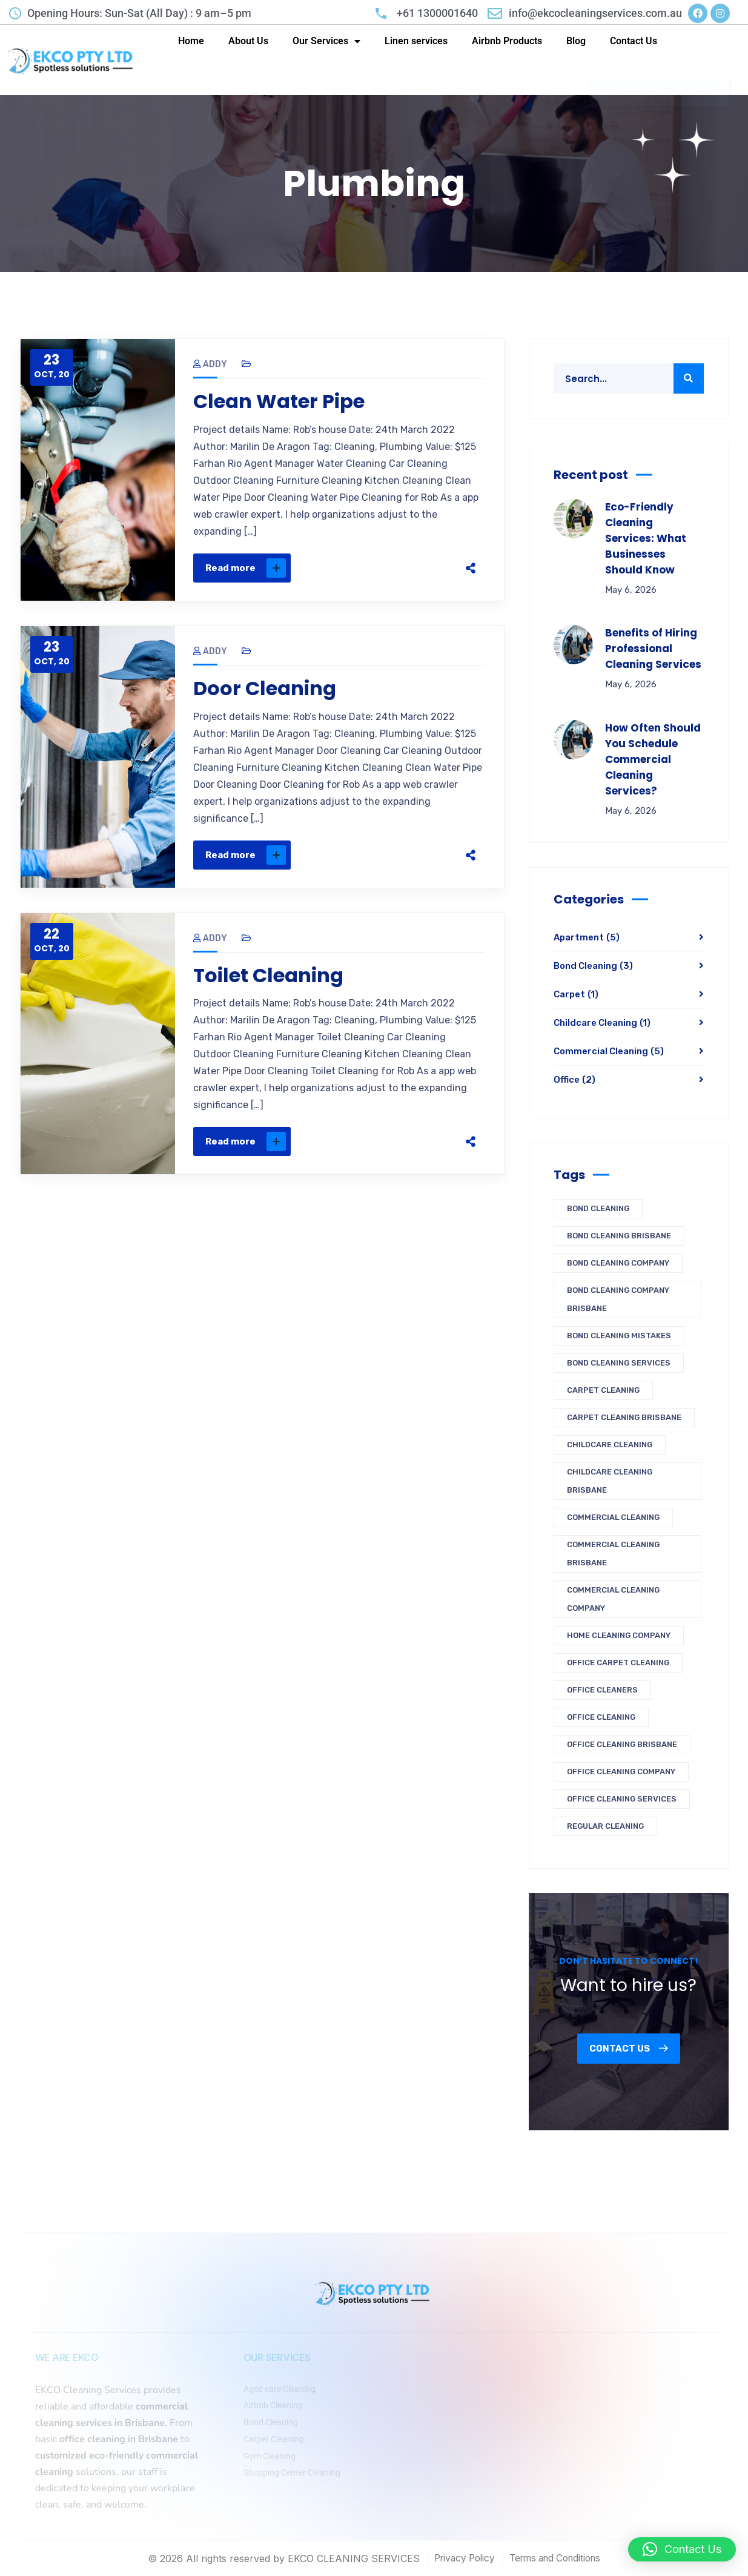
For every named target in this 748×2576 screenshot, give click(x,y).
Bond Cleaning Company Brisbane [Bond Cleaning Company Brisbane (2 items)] (618, 1299)
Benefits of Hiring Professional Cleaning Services (653, 649)
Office (574, 1079)
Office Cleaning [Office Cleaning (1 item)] (601, 1717)
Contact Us (633, 41)
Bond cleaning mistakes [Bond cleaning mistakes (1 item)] (619, 1335)
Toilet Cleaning (268, 975)
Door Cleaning (264, 688)
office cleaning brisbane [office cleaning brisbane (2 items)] (622, 1744)
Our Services (326, 41)
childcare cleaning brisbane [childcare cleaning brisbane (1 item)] (609, 1480)
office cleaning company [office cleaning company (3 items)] (621, 1771)
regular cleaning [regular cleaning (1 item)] (605, 1826)
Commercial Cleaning (609, 1051)
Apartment (587, 937)
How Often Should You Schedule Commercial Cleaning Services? (653, 759)
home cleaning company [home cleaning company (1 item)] (618, 1635)
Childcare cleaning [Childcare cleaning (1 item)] (609, 1444)
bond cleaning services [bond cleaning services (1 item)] (618, 1362)
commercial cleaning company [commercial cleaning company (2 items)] (613, 1599)
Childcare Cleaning (602, 1022)
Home (191, 41)
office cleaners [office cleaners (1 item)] (602, 1689)
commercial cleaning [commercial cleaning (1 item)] (613, 1517)
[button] (682, 2549)
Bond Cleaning (593, 965)
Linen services (416, 41)
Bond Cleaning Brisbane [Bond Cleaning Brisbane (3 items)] (619, 1235)
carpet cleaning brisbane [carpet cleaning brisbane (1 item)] (624, 1417)
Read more (245, 568)
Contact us (628, 2048)
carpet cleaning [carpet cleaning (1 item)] (603, 1390)
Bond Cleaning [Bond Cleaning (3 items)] (598, 1208)
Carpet (576, 994)
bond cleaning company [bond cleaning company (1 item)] (618, 1262)
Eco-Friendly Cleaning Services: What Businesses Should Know (645, 538)
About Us (248, 41)
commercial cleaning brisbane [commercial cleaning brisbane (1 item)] (613, 1553)
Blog (576, 41)
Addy (210, 364)
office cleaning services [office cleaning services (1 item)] (622, 1798)
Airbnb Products (507, 41)
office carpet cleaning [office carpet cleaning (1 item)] (618, 1662)
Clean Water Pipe (279, 401)
